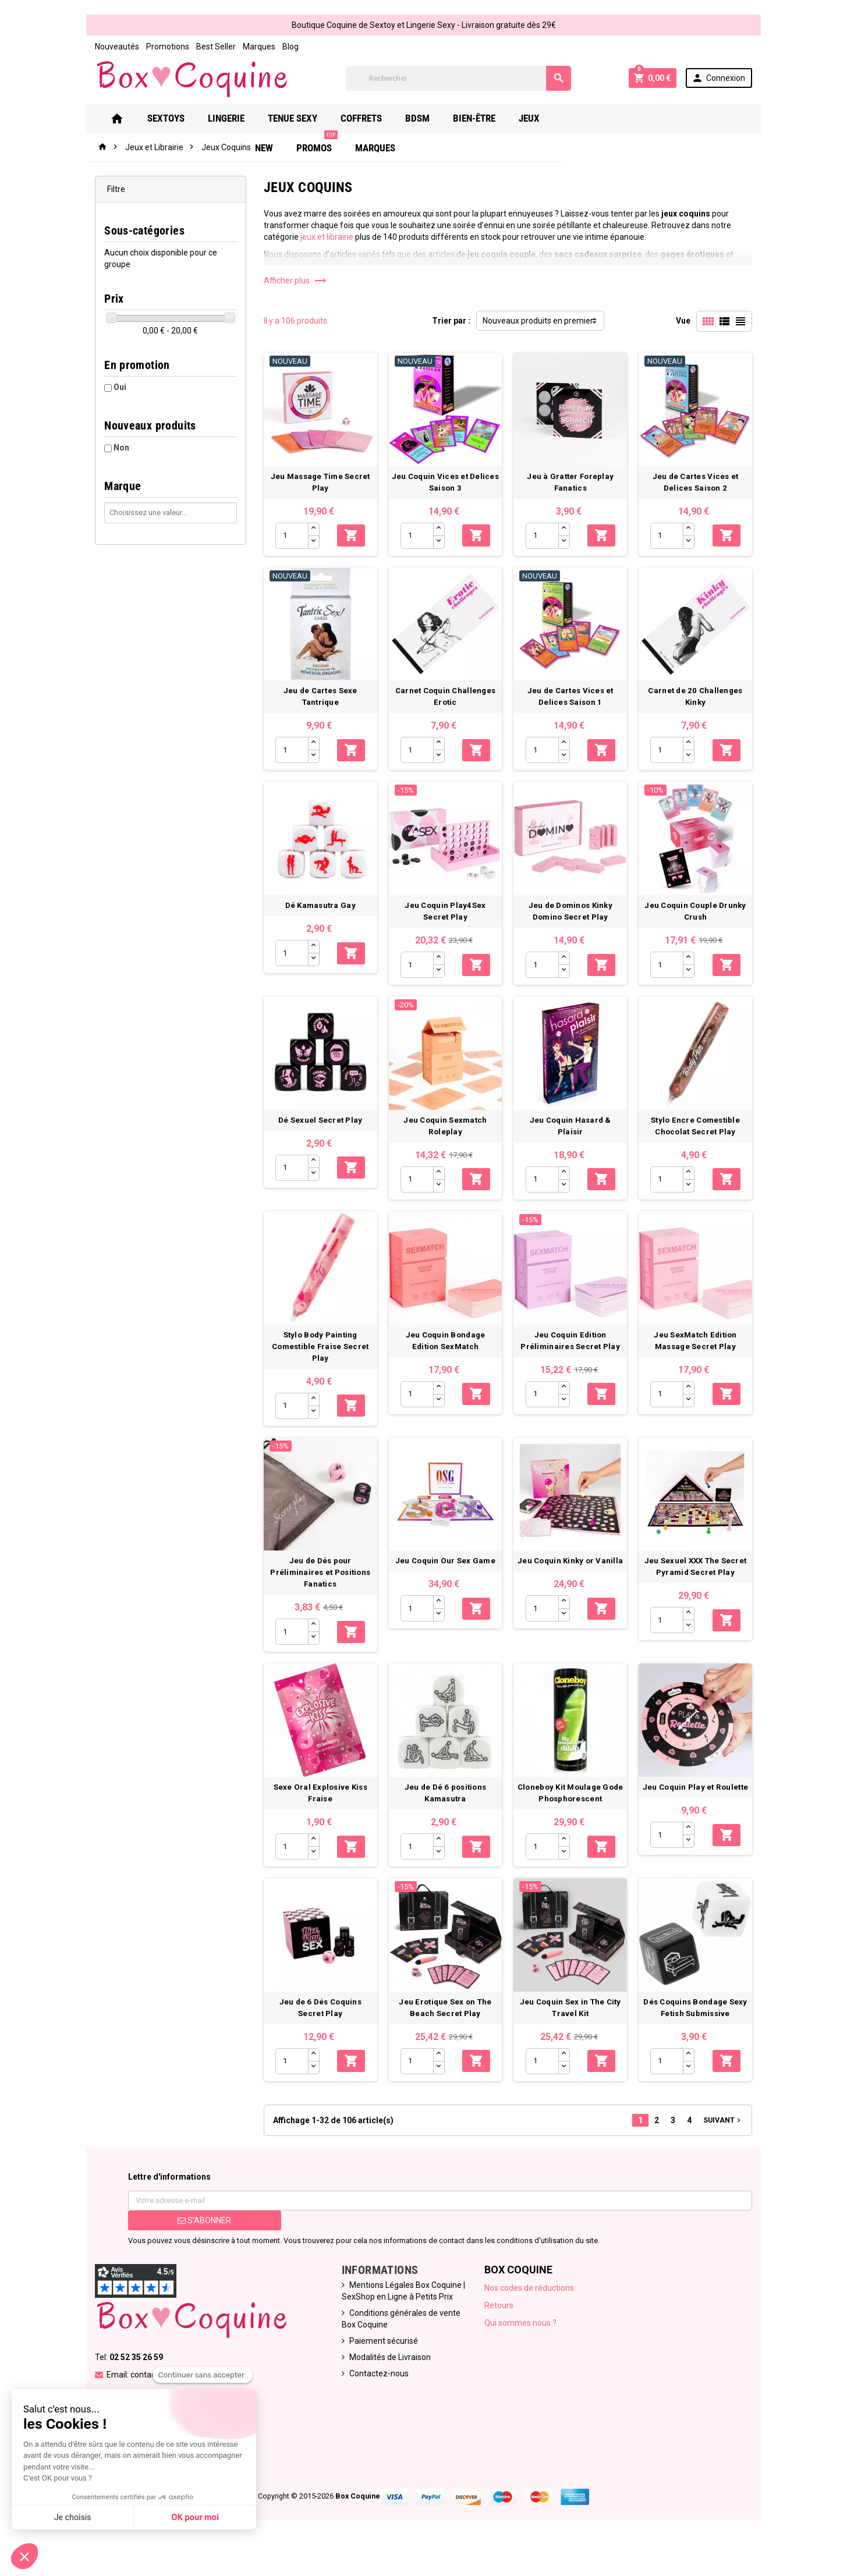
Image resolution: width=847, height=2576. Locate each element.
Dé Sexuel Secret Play (317, 1133)
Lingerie (243, 118)
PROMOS (641, 114)
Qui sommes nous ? (521, 2350)
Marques (250, 46)
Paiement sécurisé (380, 2368)
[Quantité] (288, 539)
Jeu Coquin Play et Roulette (703, 1811)
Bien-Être (491, 118)
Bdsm (434, 118)
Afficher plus (291, 280)
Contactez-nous (376, 2400)
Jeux (546, 118)
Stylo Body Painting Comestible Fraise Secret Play (317, 1363)
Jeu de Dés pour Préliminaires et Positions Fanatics (317, 1593)
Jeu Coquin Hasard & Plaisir (574, 1133)
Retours (500, 2332)
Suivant (732, 2147)
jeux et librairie (322, 237)
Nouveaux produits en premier (538, 320)
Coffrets (378, 118)
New (589, 118)
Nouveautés (108, 46)
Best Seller (207, 46)
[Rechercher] (458, 78)
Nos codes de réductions (530, 2315)
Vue (692, 320)
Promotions (158, 46)
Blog (282, 46)
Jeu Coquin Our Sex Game (446, 1581)
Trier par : (451, 320)
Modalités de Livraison (387, 2384)
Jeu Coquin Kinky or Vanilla (574, 1581)
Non (113, 447)
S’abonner (198, 2247)
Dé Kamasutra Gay (317, 915)
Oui (111, 387)
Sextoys (182, 118)
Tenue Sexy (309, 118)
